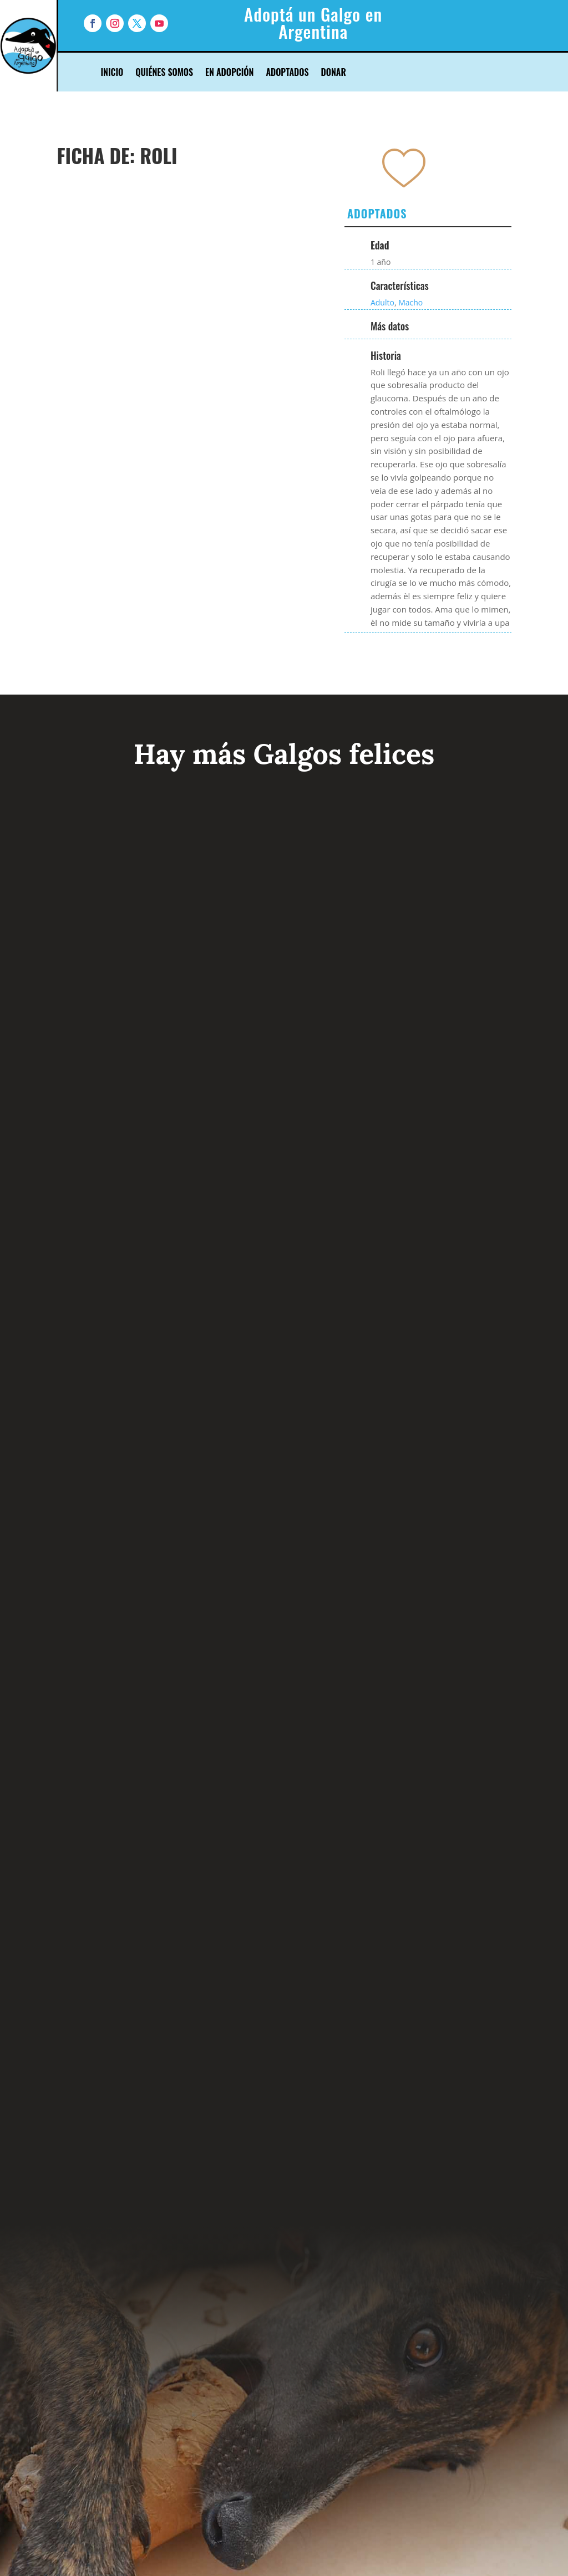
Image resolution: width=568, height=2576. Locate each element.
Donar (333, 73)
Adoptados (287, 73)
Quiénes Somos (164, 73)
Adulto (382, 302)
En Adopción (229, 73)
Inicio (111, 73)
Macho (410, 302)
